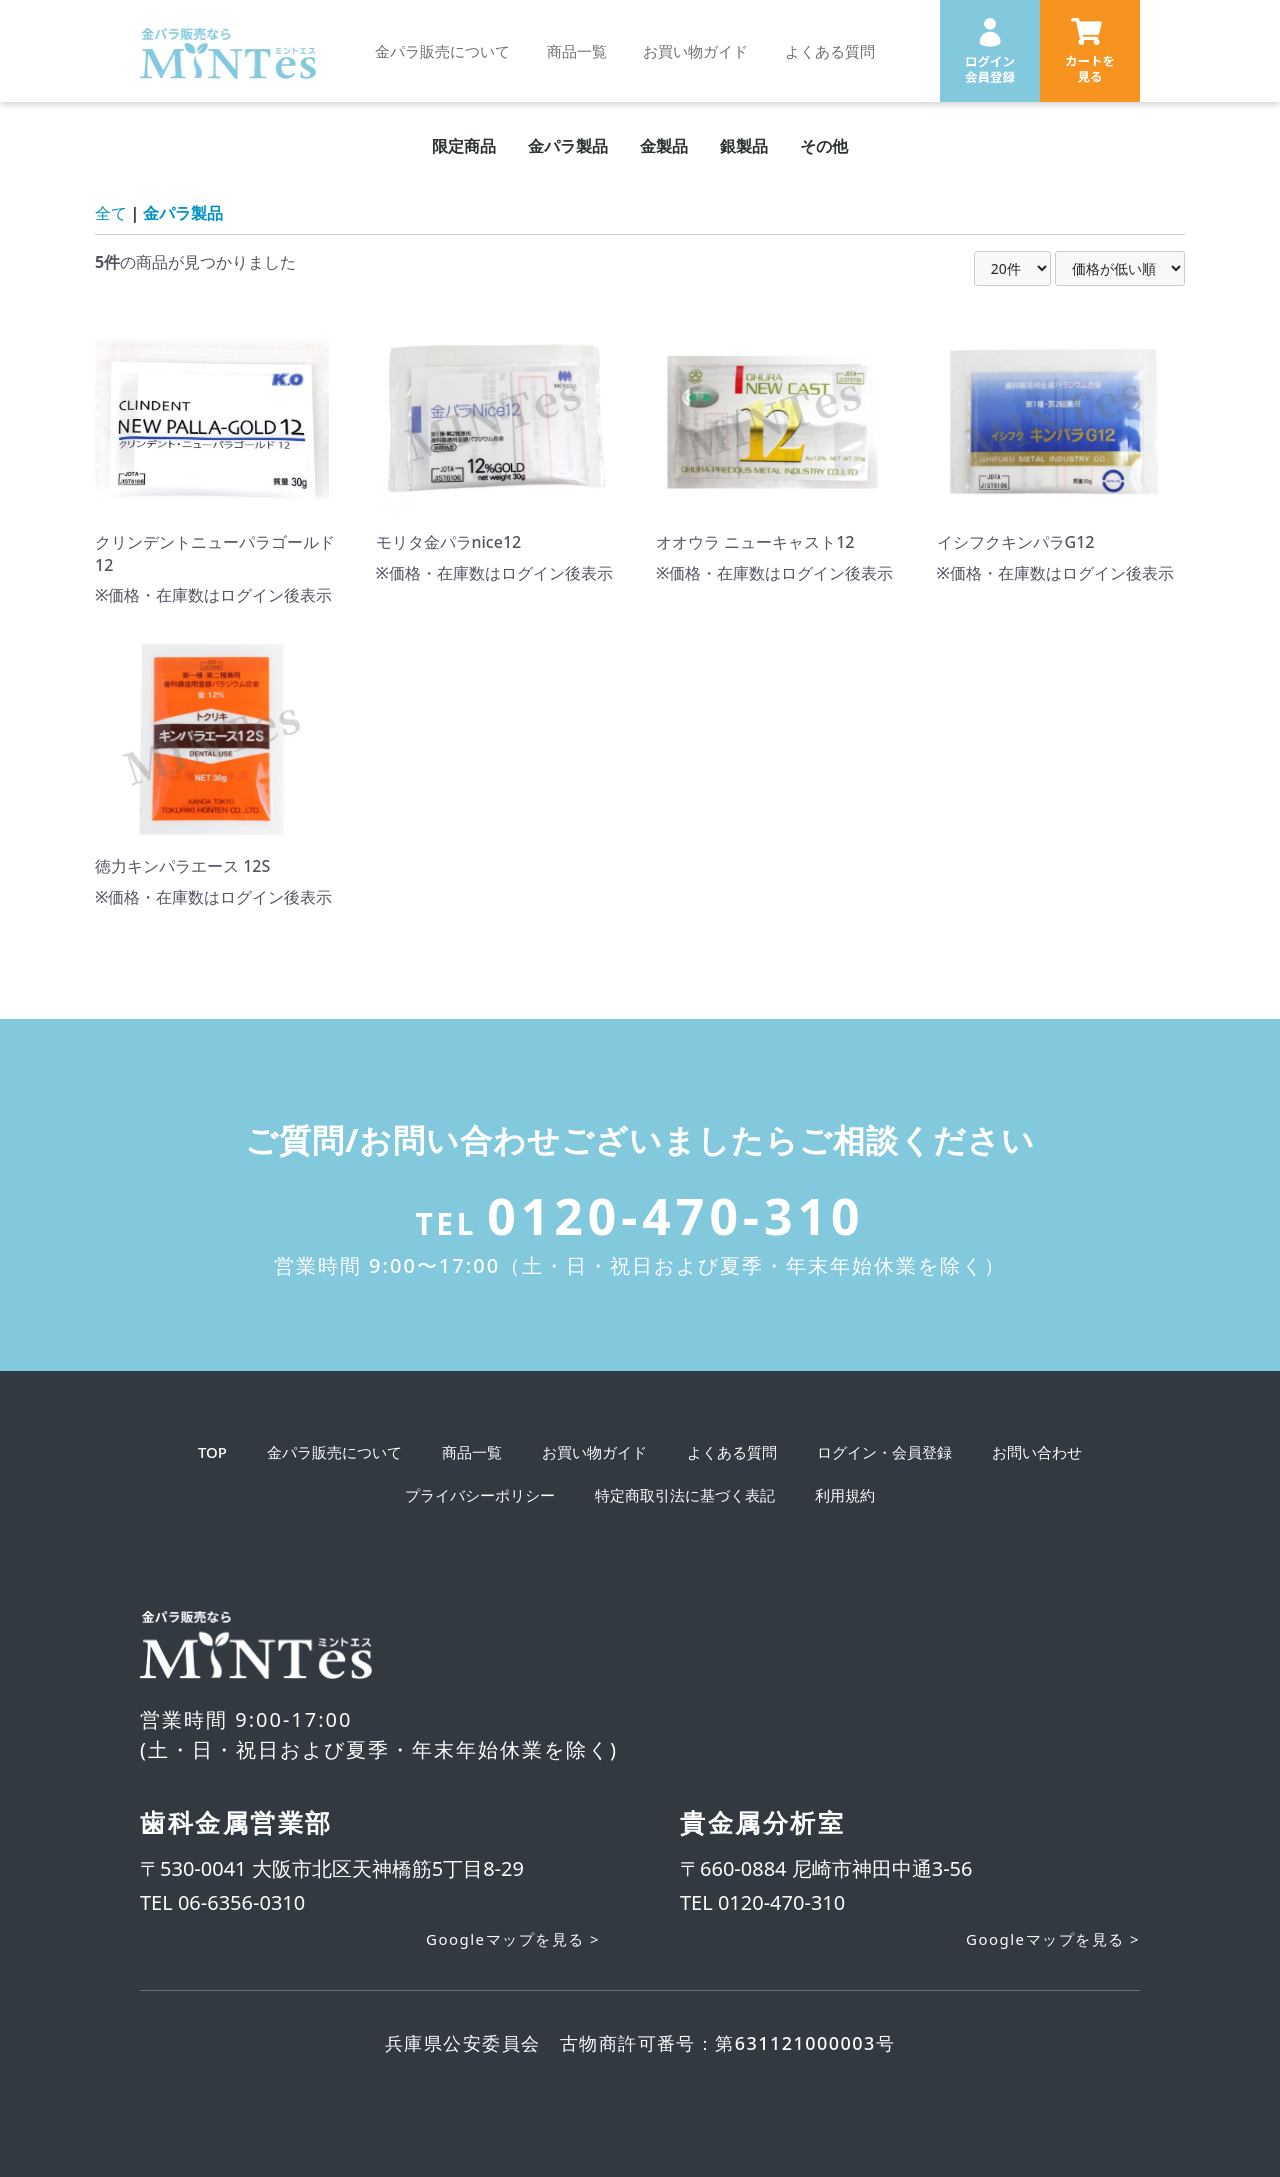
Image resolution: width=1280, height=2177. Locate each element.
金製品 (664, 146)
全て (111, 213)
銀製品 (744, 146)
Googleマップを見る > (513, 1939)
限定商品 (464, 146)
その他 (824, 146)
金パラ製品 (568, 146)
